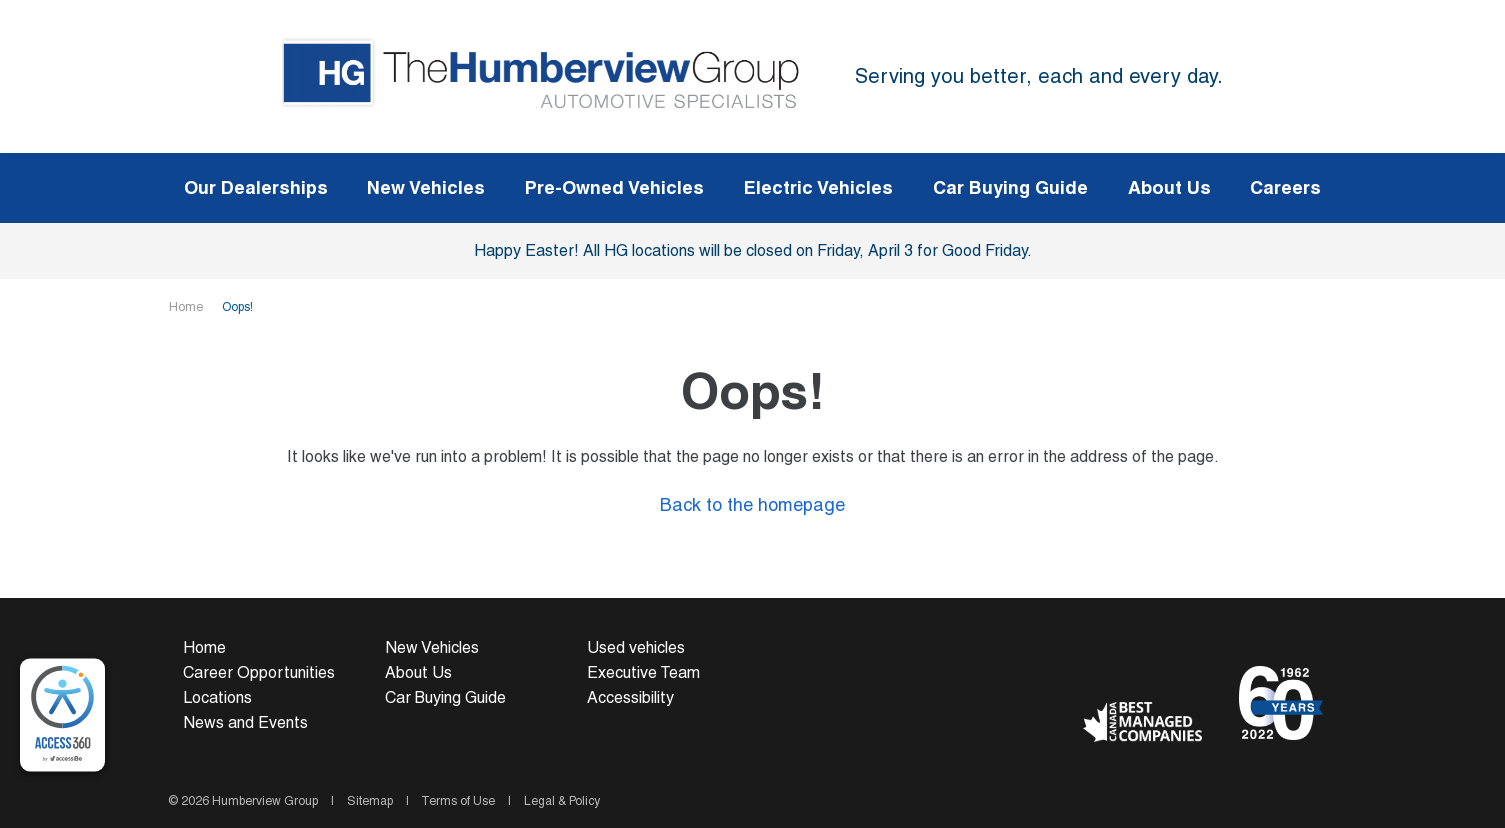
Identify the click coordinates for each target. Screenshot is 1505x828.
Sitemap (370, 801)
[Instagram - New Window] (1170, 669)
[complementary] (62, 715)
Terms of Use (458, 801)
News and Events (245, 722)
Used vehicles (636, 647)
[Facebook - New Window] (1100, 669)
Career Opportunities (259, 672)
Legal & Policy (560, 801)
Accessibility (630, 697)
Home (187, 307)
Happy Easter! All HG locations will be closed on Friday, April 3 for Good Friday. (753, 250)
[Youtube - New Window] (1135, 669)
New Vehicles (432, 647)
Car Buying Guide (445, 697)
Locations (217, 697)
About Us (418, 672)
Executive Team (643, 672)
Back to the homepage (752, 504)
